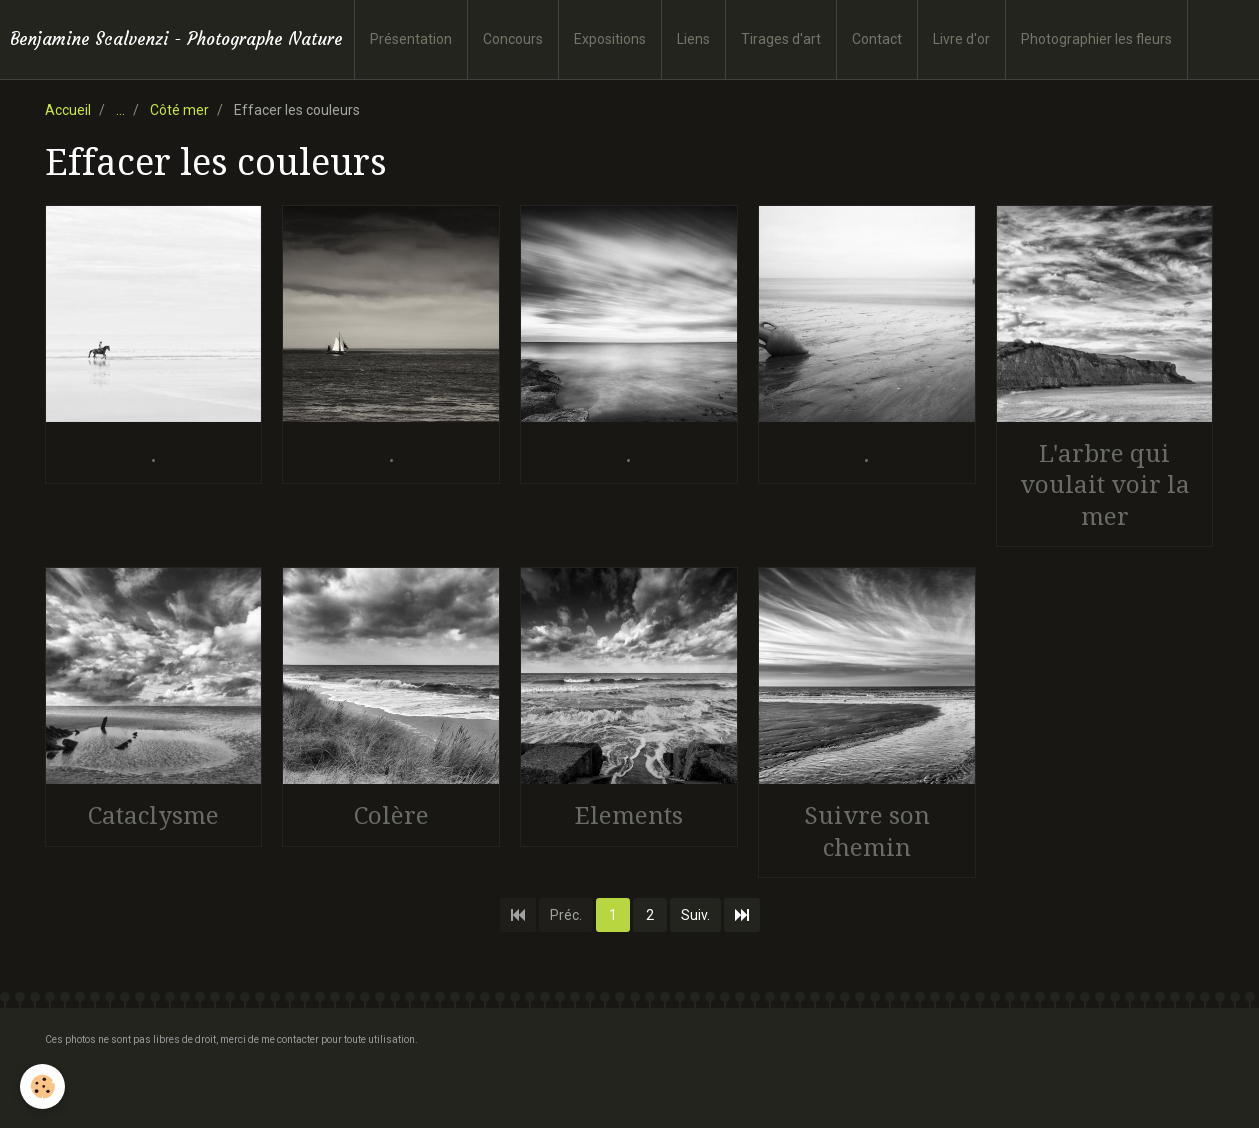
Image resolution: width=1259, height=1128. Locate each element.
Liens (693, 39)
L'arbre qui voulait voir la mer (1105, 484)
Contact (877, 39)
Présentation (411, 39)
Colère (391, 816)
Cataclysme (153, 816)
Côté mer (179, 110)
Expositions (610, 39)
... (120, 110)
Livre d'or (961, 39)
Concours (513, 39)
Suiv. (695, 915)
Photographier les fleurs (1096, 39)
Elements (629, 816)
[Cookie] (42, 1086)
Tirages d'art (781, 39)
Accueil (68, 110)
